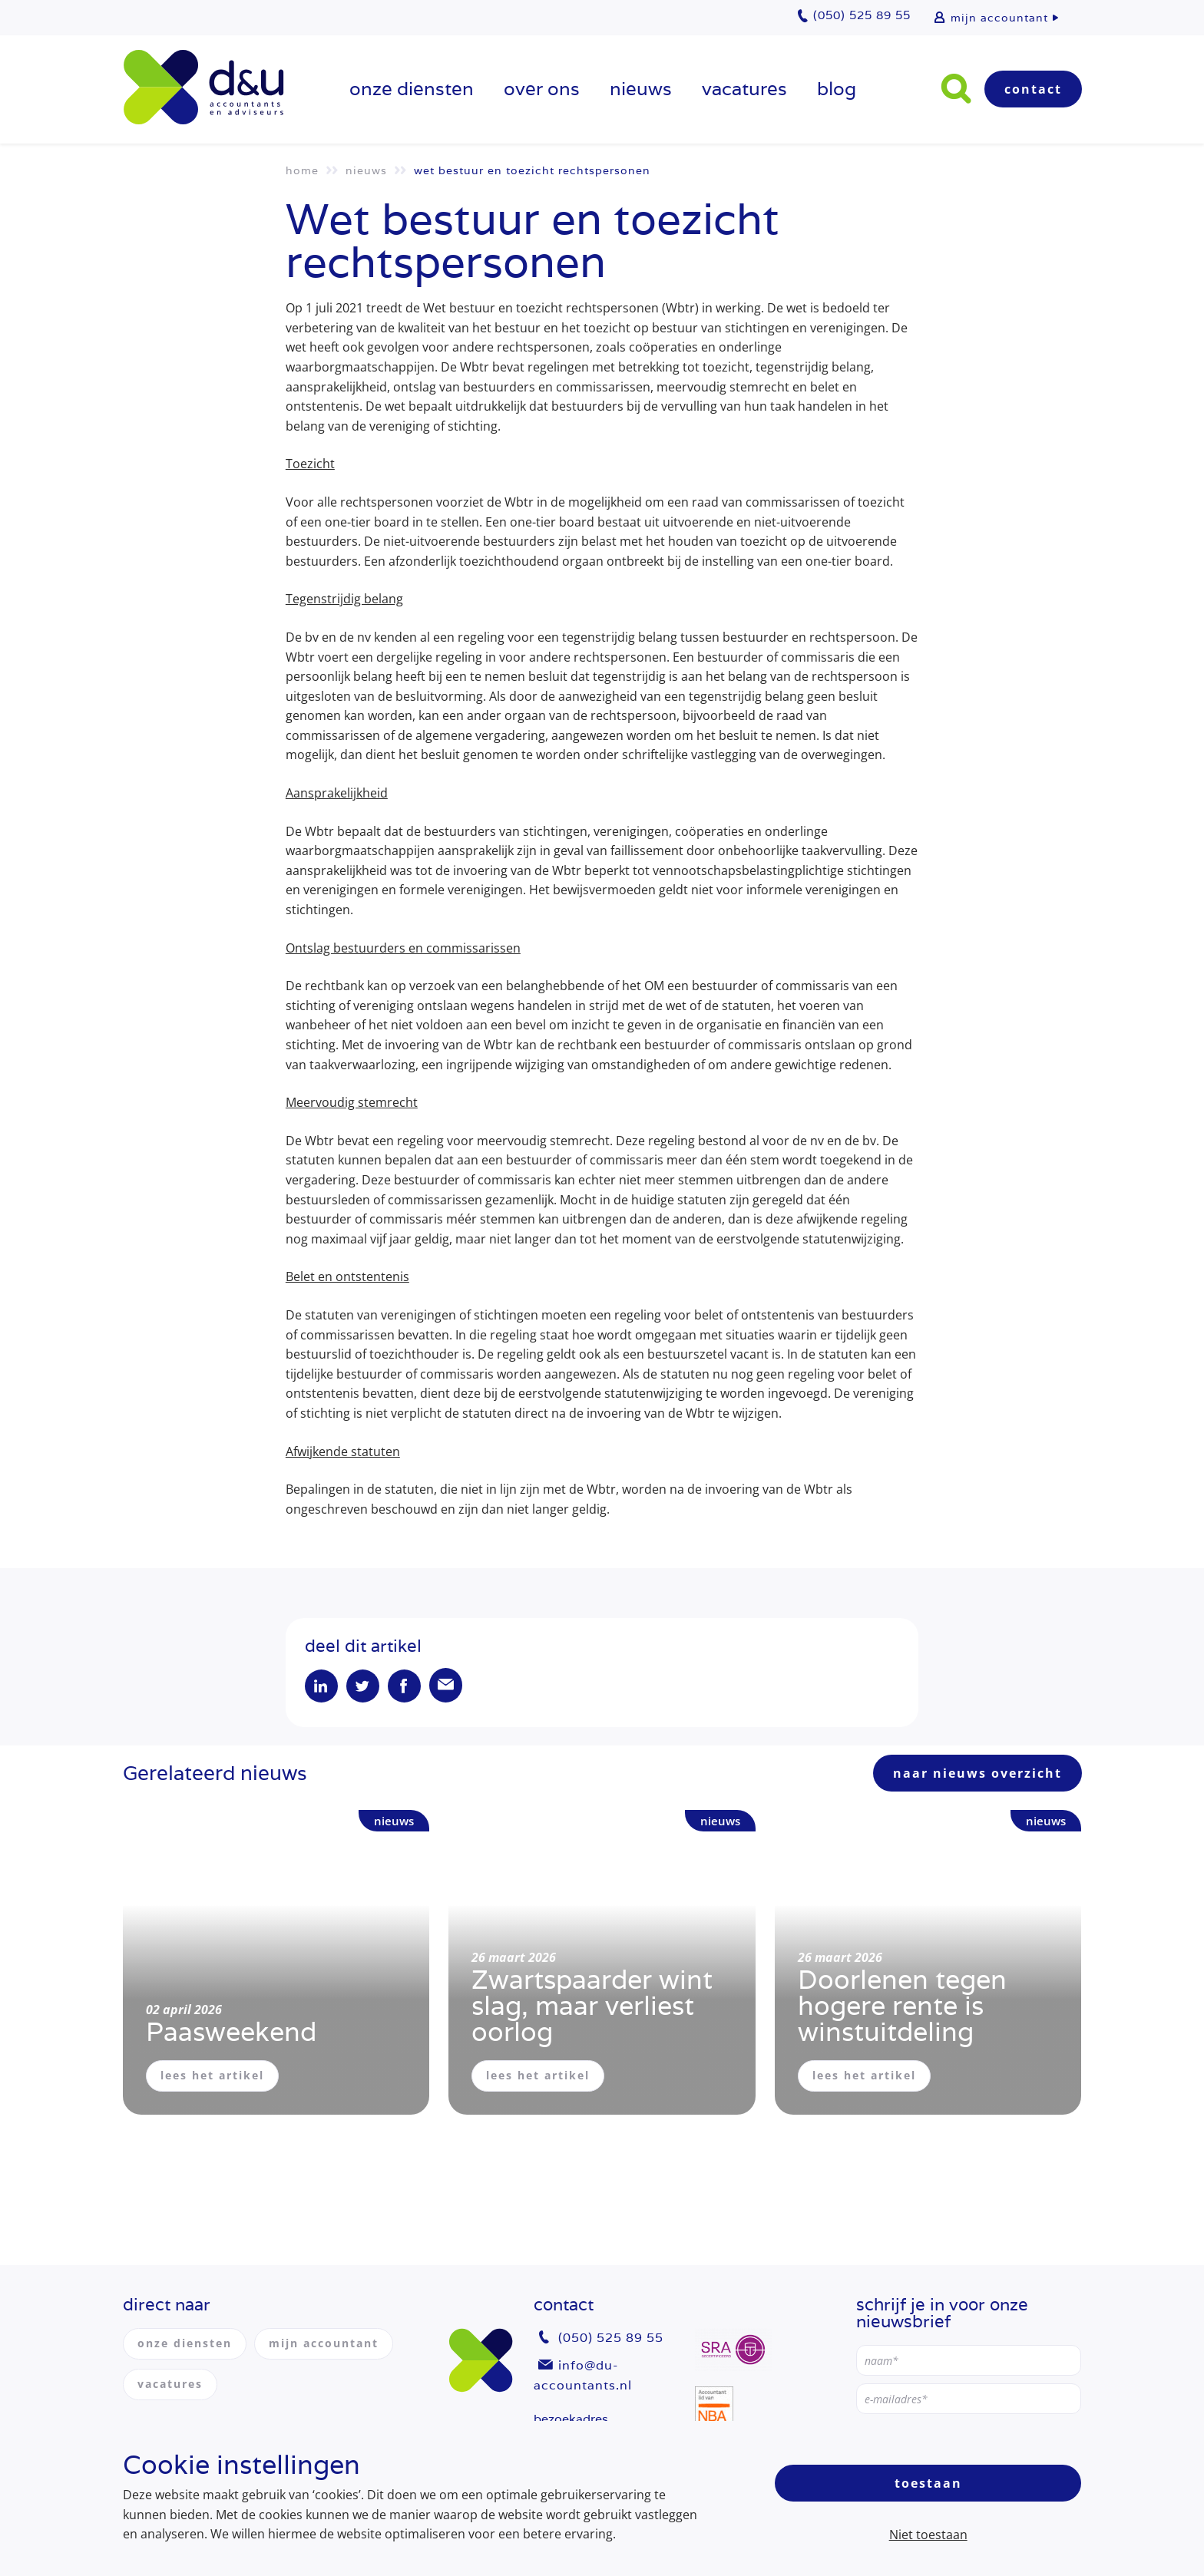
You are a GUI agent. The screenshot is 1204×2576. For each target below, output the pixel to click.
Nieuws (641, 89)
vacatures (744, 89)
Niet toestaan (928, 2534)
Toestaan (928, 2483)
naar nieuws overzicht (977, 1774)
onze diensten (411, 89)
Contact (1033, 89)
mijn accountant (999, 18)
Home (302, 170)
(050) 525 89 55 (610, 2338)
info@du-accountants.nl (583, 2375)
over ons (542, 89)
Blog (836, 89)
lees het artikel (212, 2076)
